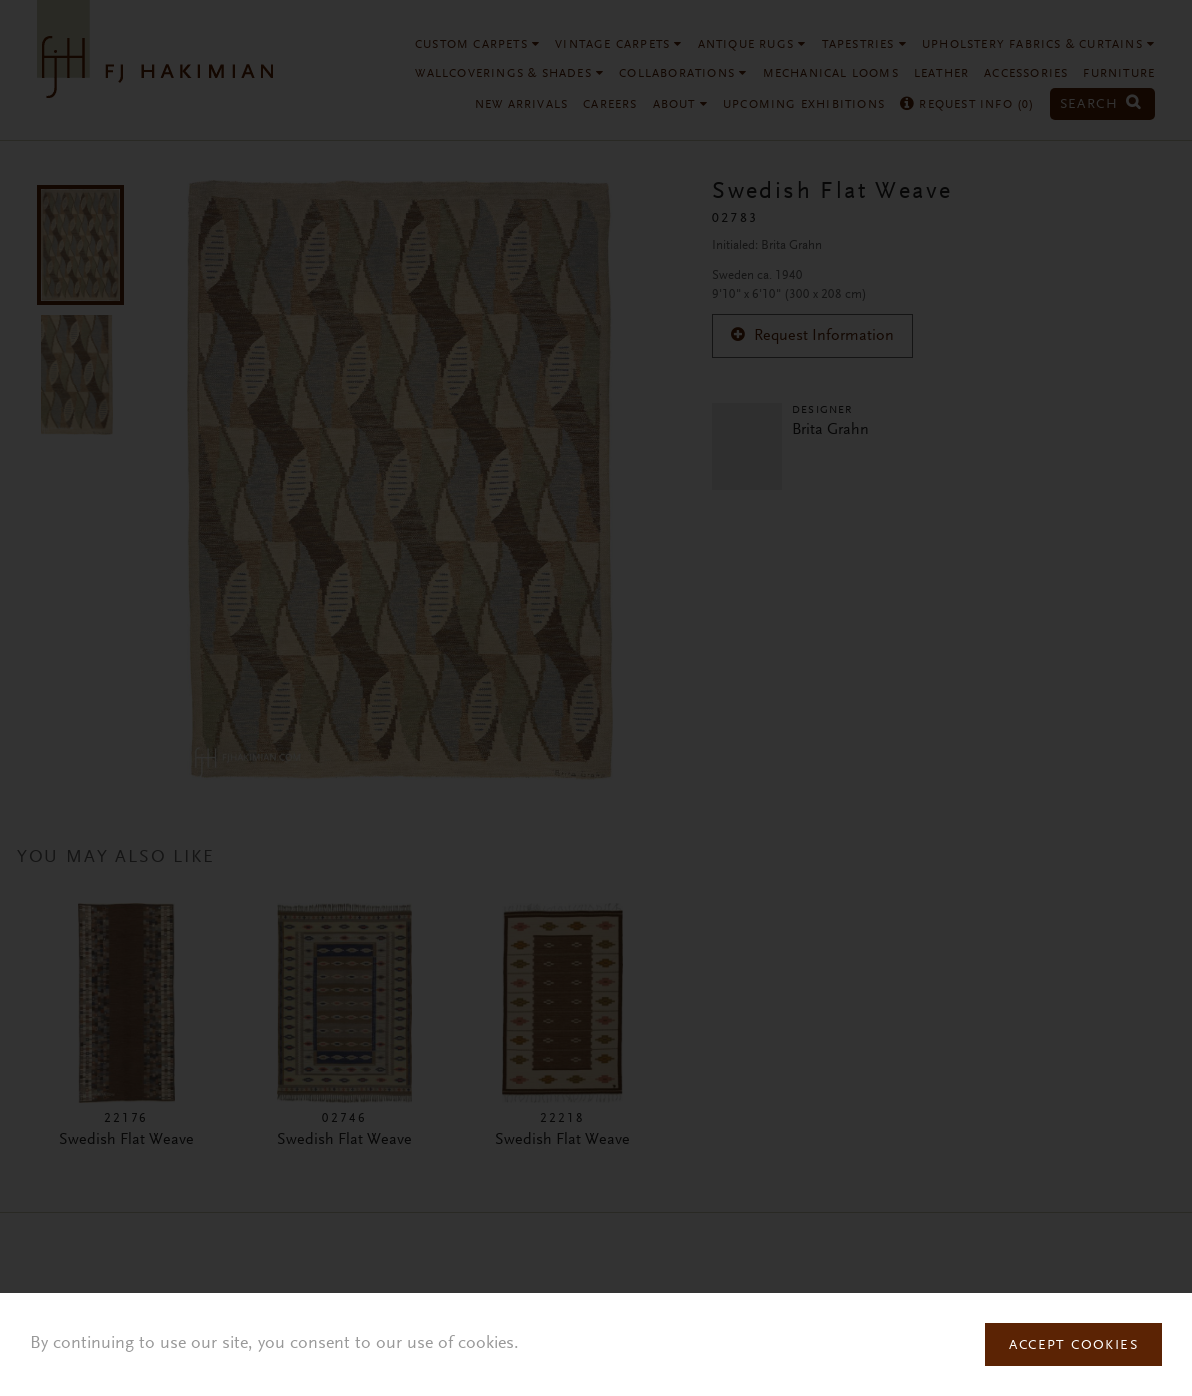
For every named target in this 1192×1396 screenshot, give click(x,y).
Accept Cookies (1073, 1346)
